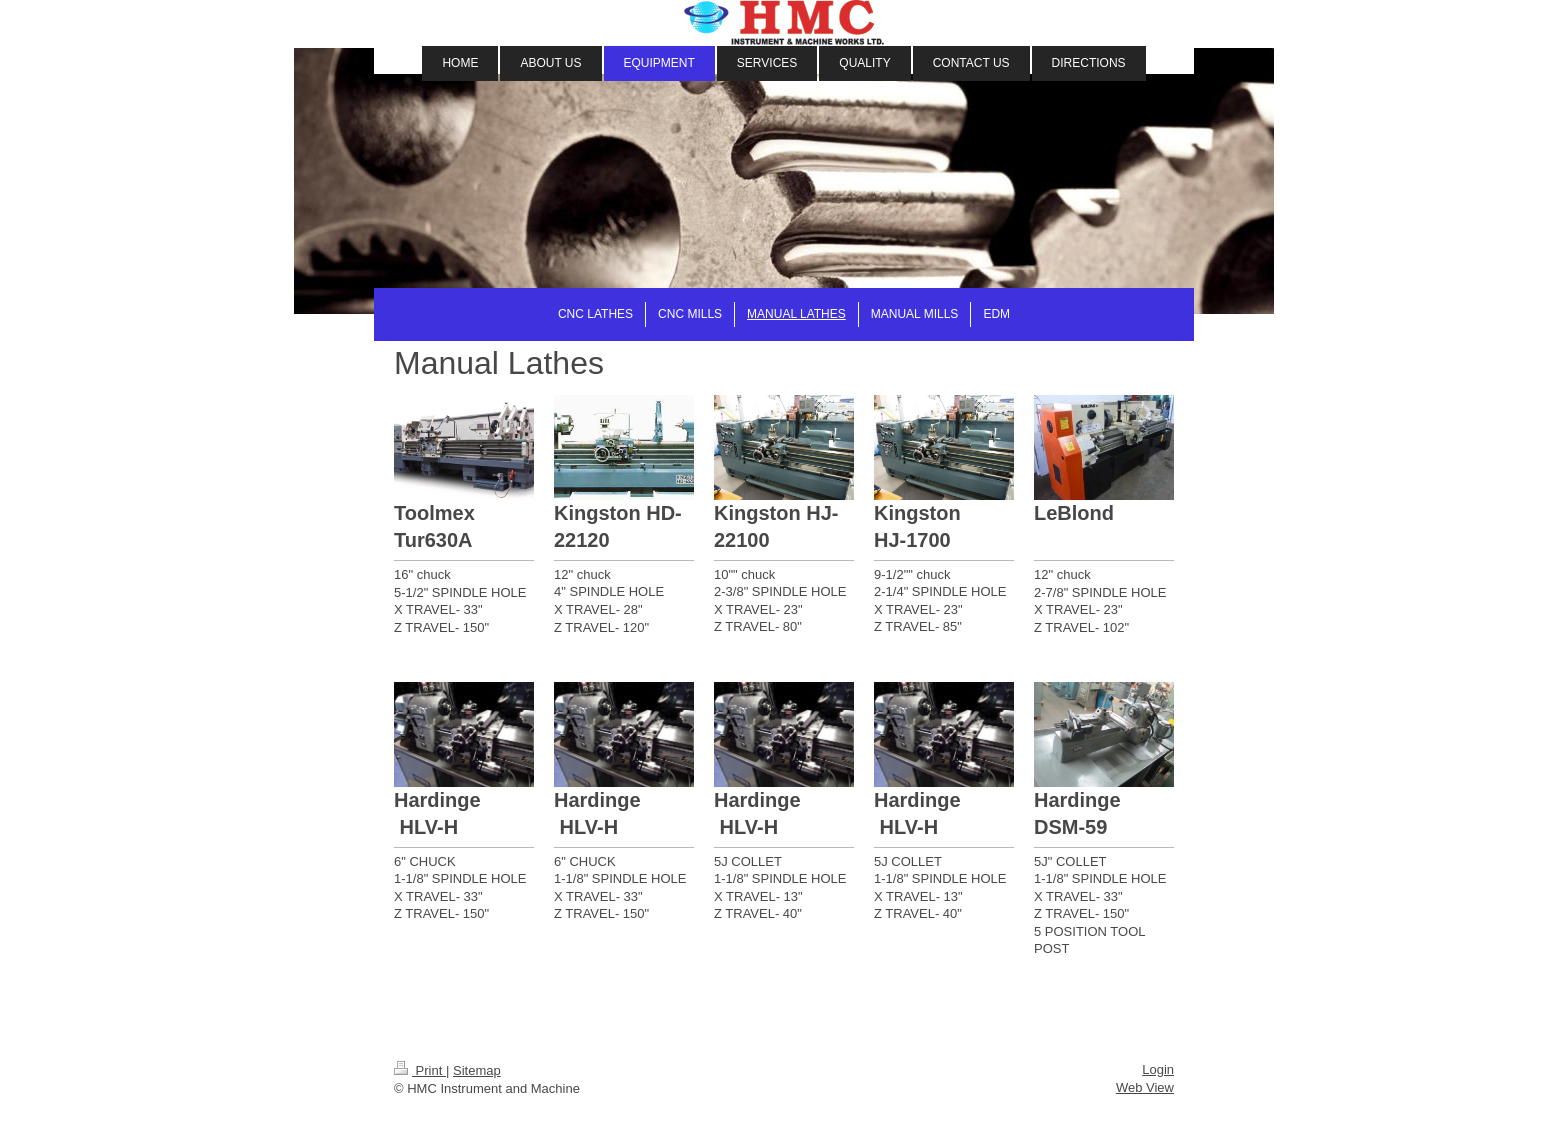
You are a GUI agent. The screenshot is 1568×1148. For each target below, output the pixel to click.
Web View (1145, 1087)
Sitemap (477, 1070)
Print (420, 1070)
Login (1158, 1069)
